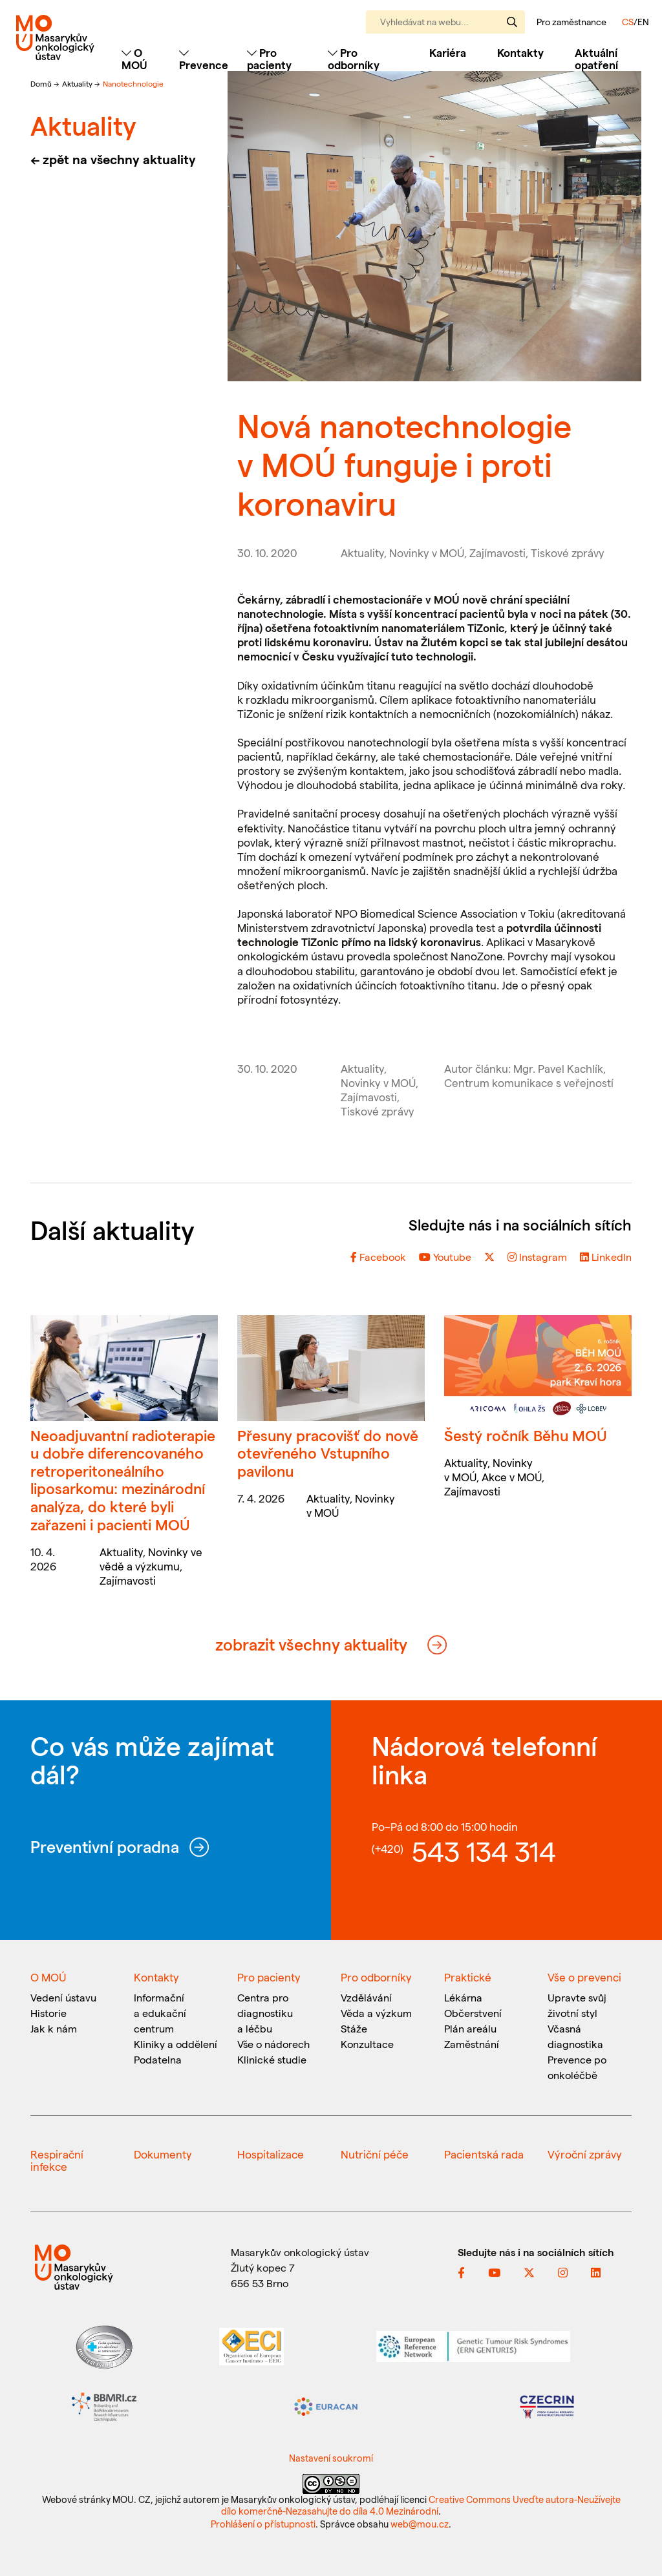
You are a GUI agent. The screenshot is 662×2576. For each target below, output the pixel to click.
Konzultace (367, 2044)
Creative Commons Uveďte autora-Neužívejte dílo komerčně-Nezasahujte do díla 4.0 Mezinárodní (421, 2504)
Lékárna (463, 1997)
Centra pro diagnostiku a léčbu (265, 2012)
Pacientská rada (484, 2154)
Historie (48, 2013)
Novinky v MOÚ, (429, 552)
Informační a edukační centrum (160, 2012)
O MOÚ (48, 1976)
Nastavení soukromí (331, 2458)
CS (628, 21)
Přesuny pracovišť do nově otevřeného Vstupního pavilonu (327, 1452)
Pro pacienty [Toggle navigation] (269, 58)
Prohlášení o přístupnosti (263, 2523)
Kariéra (447, 52)
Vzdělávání (366, 1997)
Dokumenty (163, 2154)
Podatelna (158, 2059)
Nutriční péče (375, 2154)
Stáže (354, 2028)
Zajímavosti (128, 1580)
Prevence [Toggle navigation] (203, 59)
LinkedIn (606, 1257)
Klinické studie (271, 2059)
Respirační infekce (56, 2160)
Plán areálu (470, 2028)
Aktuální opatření (596, 58)
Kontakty (520, 52)
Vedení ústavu (63, 1997)
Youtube (445, 1257)
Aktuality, (365, 552)
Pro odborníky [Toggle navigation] (353, 58)
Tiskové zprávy (567, 552)
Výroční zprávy (585, 2154)
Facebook (378, 1257)
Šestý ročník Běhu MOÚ (525, 1435)
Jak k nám (53, 2028)
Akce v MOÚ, (513, 1476)
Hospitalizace (270, 2154)
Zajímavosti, (500, 552)
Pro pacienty (269, 1976)
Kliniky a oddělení (175, 2044)
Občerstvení (473, 2013)
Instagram (537, 1257)
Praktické (467, 1976)
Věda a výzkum (376, 2013)
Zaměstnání (471, 2044)
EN (643, 21)
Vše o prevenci (584, 1976)
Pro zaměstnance (571, 22)
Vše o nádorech (273, 2044)
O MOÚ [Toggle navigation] (134, 58)
